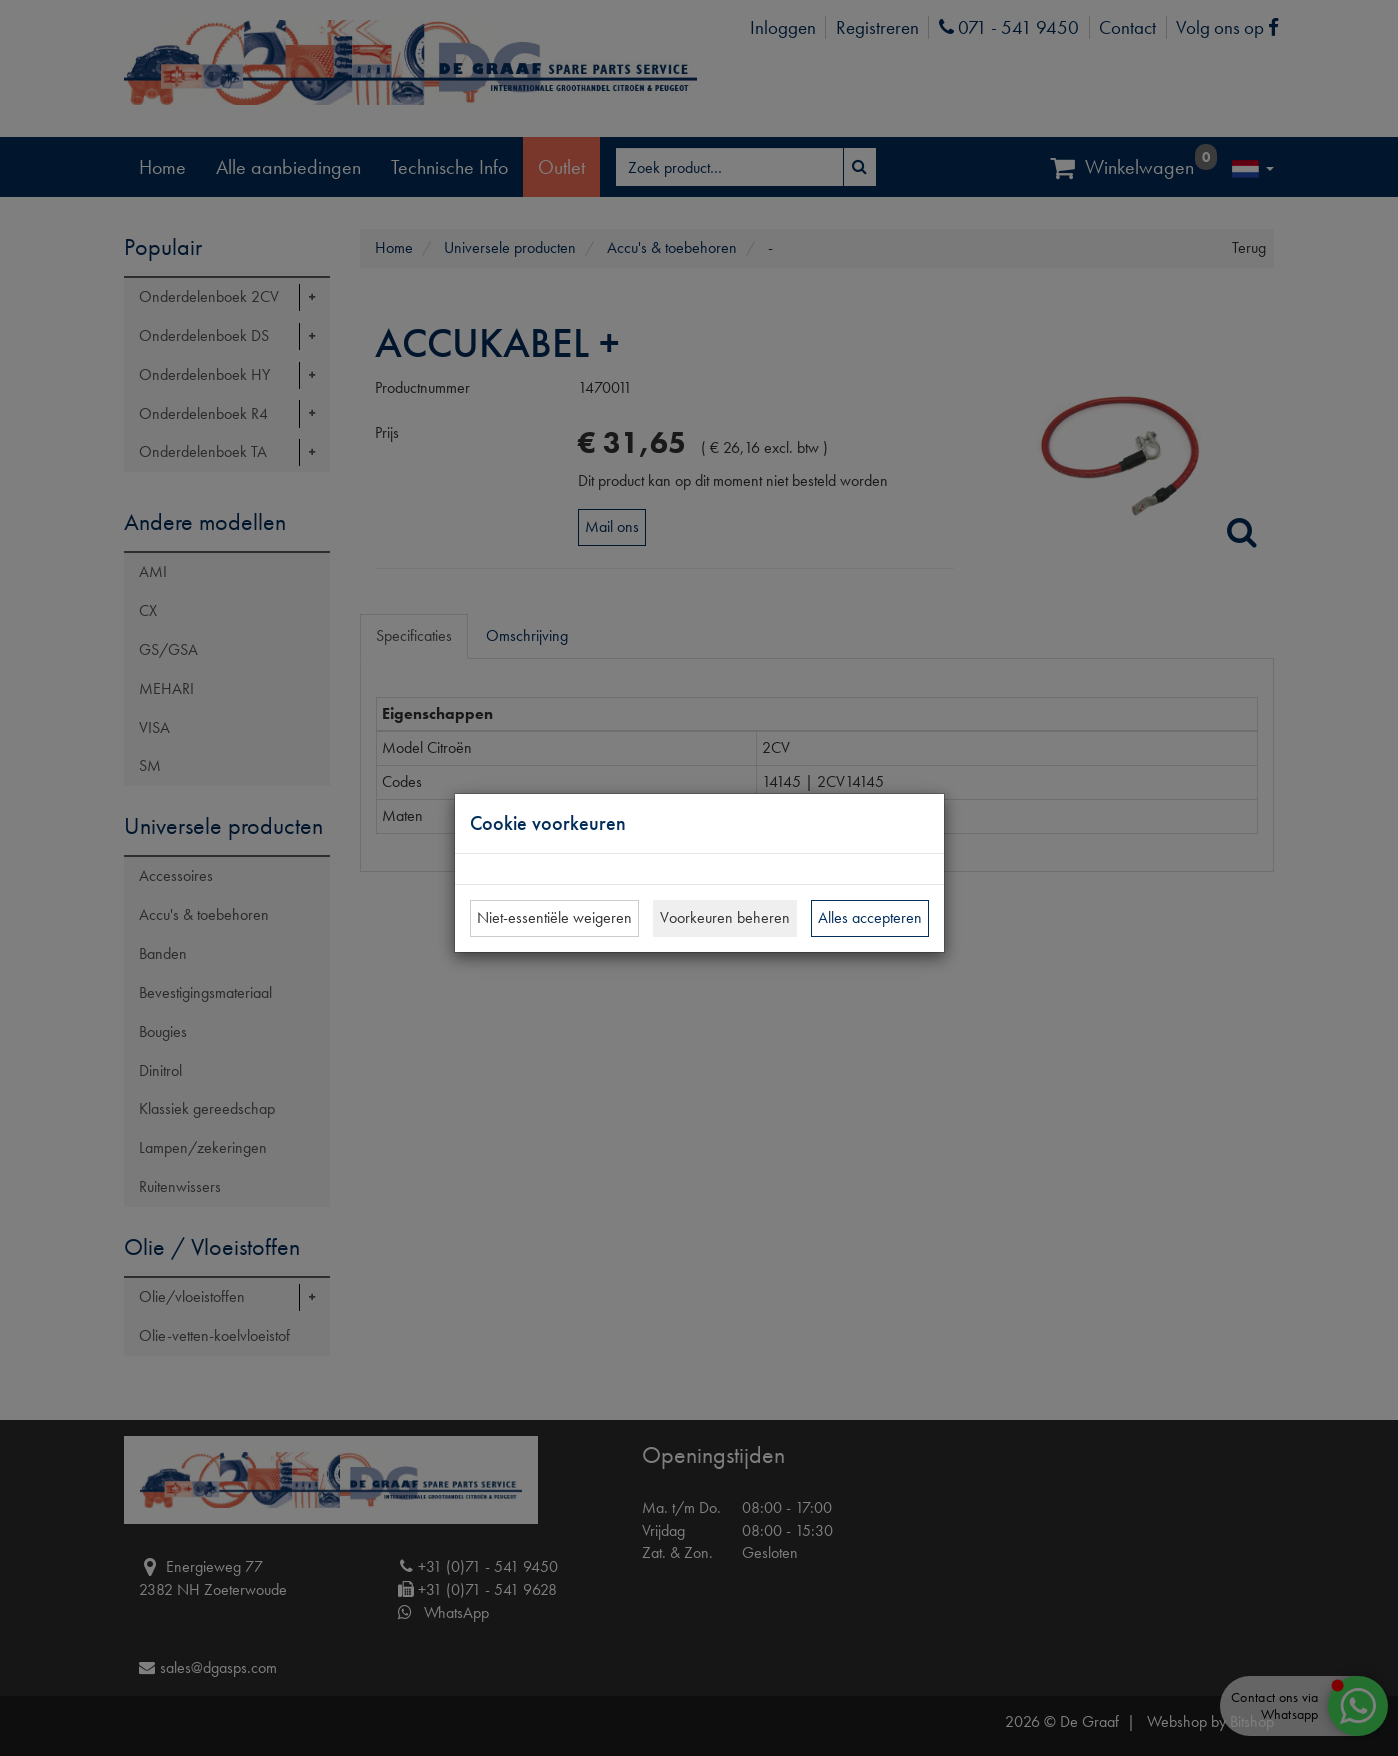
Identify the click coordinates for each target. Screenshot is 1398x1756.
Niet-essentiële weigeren (554, 917)
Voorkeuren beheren (725, 917)
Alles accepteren (870, 917)
